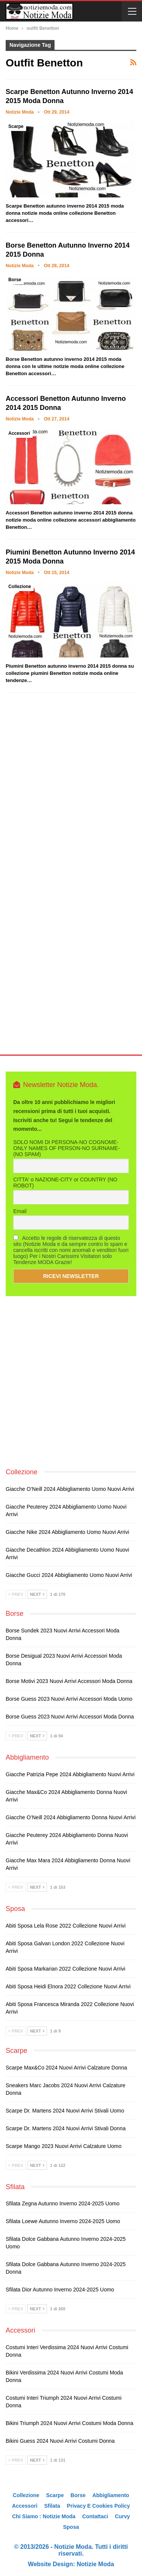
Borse (14, 279)
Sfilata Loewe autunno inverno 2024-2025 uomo (63, 2221)
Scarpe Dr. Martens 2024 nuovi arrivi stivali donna (66, 2128)
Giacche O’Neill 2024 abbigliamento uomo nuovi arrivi (70, 1489)
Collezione (19, 586)
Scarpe (15, 126)
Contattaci (95, 2516)
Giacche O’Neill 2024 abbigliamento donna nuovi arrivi (71, 1817)
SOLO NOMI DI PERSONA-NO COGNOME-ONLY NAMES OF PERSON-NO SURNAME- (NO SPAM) (66, 1148)
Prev (15, 1594)
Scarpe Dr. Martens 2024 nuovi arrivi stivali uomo (65, 2111)
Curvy (122, 2516)
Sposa (71, 2527)
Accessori (19, 433)
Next (37, 1594)
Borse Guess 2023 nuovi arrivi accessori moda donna (70, 1717)
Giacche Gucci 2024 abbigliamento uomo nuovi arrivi (69, 1575)
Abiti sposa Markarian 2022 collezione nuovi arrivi (65, 1969)
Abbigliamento (110, 2495)
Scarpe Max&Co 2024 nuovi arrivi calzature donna (66, 2068)
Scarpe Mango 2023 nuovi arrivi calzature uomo (64, 2146)
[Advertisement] (71, 793)
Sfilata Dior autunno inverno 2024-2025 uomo (60, 2290)
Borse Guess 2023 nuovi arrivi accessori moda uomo (69, 1699)
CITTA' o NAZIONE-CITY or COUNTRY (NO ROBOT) (65, 1182)
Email (20, 1211)
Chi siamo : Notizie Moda (43, 2516)
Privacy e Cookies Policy (98, 2506)
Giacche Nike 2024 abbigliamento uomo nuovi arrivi (67, 1532)
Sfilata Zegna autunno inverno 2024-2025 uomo (62, 2203)
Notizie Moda (95, 2564)
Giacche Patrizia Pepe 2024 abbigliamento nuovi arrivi (70, 1774)
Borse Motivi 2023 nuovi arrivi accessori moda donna (69, 1681)
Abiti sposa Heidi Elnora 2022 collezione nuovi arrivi (68, 1986)
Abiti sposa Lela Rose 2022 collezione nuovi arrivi (66, 1926)
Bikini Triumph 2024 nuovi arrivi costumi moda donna (69, 2423)
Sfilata (52, 2506)
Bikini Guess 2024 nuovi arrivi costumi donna (60, 2441)
